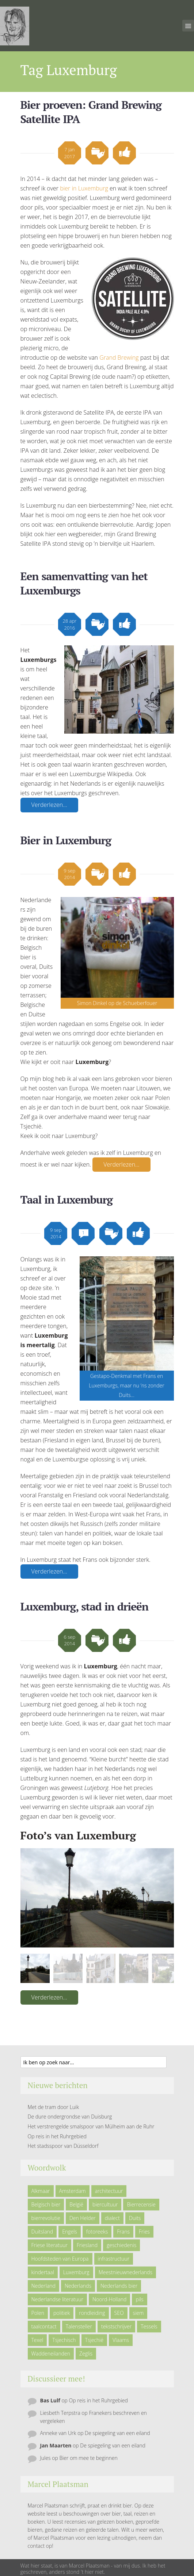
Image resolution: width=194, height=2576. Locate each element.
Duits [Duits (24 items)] (135, 2217)
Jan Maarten (56, 2445)
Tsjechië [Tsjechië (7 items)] (94, 2339)
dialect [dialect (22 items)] (112, 2217)
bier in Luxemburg (84, 188)
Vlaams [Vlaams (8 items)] (121, 2339)
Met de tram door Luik (53, 2107)
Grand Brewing (118, 357)
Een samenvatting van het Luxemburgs (84, 583)
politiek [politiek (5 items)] (61, 2312)
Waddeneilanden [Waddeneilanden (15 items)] (51, 2353)
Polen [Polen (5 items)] (38, 2312)
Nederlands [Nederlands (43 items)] (78, 2285)
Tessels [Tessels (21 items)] (149, 2326)
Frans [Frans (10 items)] (123, 2231)
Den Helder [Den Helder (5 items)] (82, 2217)
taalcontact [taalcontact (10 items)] (44, 2326)
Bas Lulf (50, 2400)
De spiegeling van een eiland (117, 2432)
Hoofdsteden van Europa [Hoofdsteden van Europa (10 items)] (60, 2258)
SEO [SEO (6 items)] (119, 2312)
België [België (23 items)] (76, 2204)
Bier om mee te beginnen (88, 2457)
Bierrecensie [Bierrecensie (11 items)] (141, 2204)
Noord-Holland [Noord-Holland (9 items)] (109, 2299)
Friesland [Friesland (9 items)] (87, 2245)
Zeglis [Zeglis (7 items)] (85, 2353)
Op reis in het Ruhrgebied (57, 2136)
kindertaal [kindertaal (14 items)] (42, 2272)
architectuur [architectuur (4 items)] (109, 2190)
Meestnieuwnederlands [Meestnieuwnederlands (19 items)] (125, 2272)
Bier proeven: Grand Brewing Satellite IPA (90, 111)
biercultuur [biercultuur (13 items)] (105, 2204)
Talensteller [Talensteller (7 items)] (79, 2326)
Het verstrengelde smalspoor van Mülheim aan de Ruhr (91, 2126)
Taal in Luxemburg (66, 1199)
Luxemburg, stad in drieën (84, 1606)
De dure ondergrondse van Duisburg (70, 2116)
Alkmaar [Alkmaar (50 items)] (40, 2190)
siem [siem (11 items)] (138, 2312)
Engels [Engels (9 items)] (69, 2231)
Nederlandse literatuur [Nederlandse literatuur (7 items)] (57, 2299)
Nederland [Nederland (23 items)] (43, 2285)
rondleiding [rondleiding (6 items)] (92, 2312)
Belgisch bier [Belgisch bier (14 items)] (46, 2204)
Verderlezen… (49, 805)
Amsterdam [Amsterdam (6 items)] (72, 2190)
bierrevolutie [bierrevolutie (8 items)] (45, 2217)
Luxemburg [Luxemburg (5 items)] (76, 2272)
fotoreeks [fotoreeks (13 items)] (97, 2231)
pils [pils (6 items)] (139, 2299)
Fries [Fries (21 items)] (144, 2231)
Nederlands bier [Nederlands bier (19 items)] (118, 2285)
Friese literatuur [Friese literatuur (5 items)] (49, 2245)
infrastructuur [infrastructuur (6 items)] (114, 2258)
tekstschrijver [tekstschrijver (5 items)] (116, 2326)
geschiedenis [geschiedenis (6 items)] (121, 2245)
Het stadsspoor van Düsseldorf (63, 2145)
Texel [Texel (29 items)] (37, 2339)
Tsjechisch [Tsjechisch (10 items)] (64, 2339)
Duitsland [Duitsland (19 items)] (42, 2231)
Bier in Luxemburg (65, 840)
